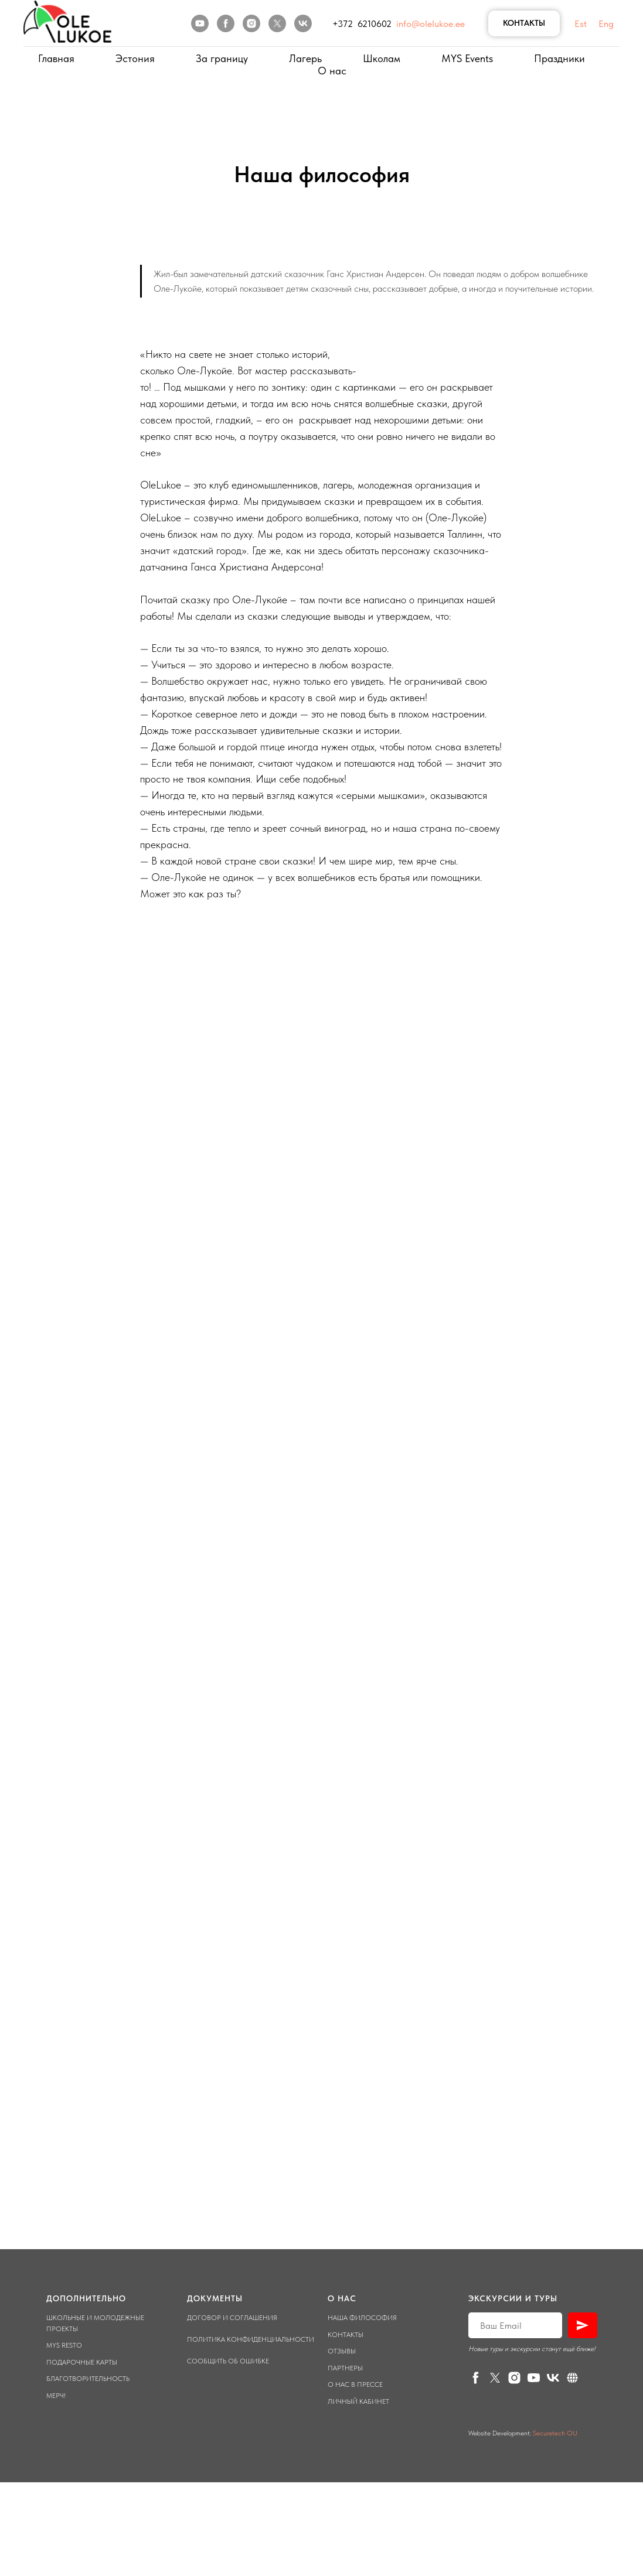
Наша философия (362, 2318)
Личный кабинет (358, 2401)
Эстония (135, 58)
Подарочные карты (81, 2362)
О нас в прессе (355, 2384)
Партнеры (345, 2368)
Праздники (559, 58)
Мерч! (56, 2395)
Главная (56, 58)
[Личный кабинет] (572, 2377)
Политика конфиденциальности (250, 2339)
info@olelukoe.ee (430, 23)
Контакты (345, 2335)
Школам (381, 58)
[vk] (303, 23)
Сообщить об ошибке (228, 2361)
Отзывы (342, 2351)
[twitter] (277, 23)
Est (580, 23)
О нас (332, 70)
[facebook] (225, 23)
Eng (606, 23)
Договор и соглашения (232, 2318)
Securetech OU (554, 2433)
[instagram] (251, 23)
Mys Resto (64, 2345)
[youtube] (200, 23)
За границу (222, 58)
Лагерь (305, 58)
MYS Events (467, 58)
